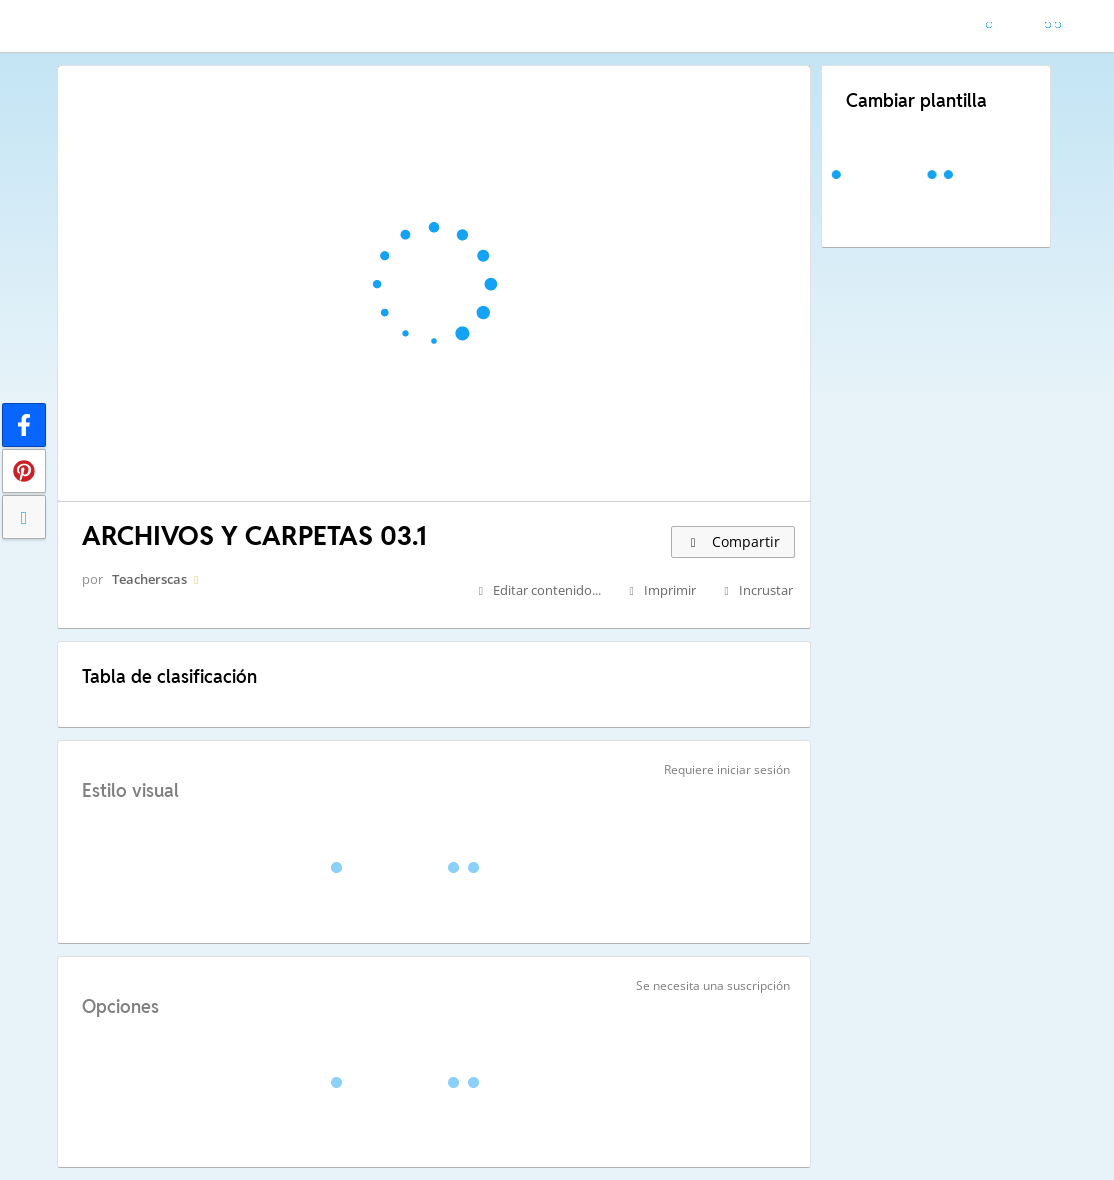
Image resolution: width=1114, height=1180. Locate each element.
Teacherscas (149, 579)
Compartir (733, 541)
